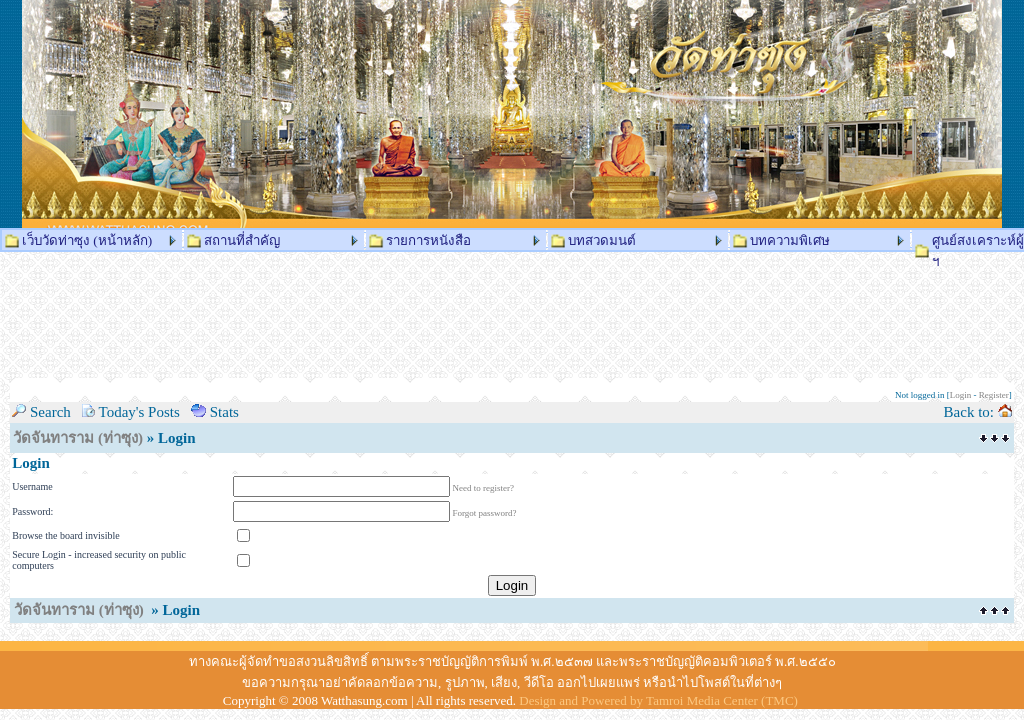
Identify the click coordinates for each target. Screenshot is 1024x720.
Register (994, 395)
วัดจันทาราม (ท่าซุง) (78, 438)
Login (961, 395)
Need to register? (483, 488)
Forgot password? (485, 513)
